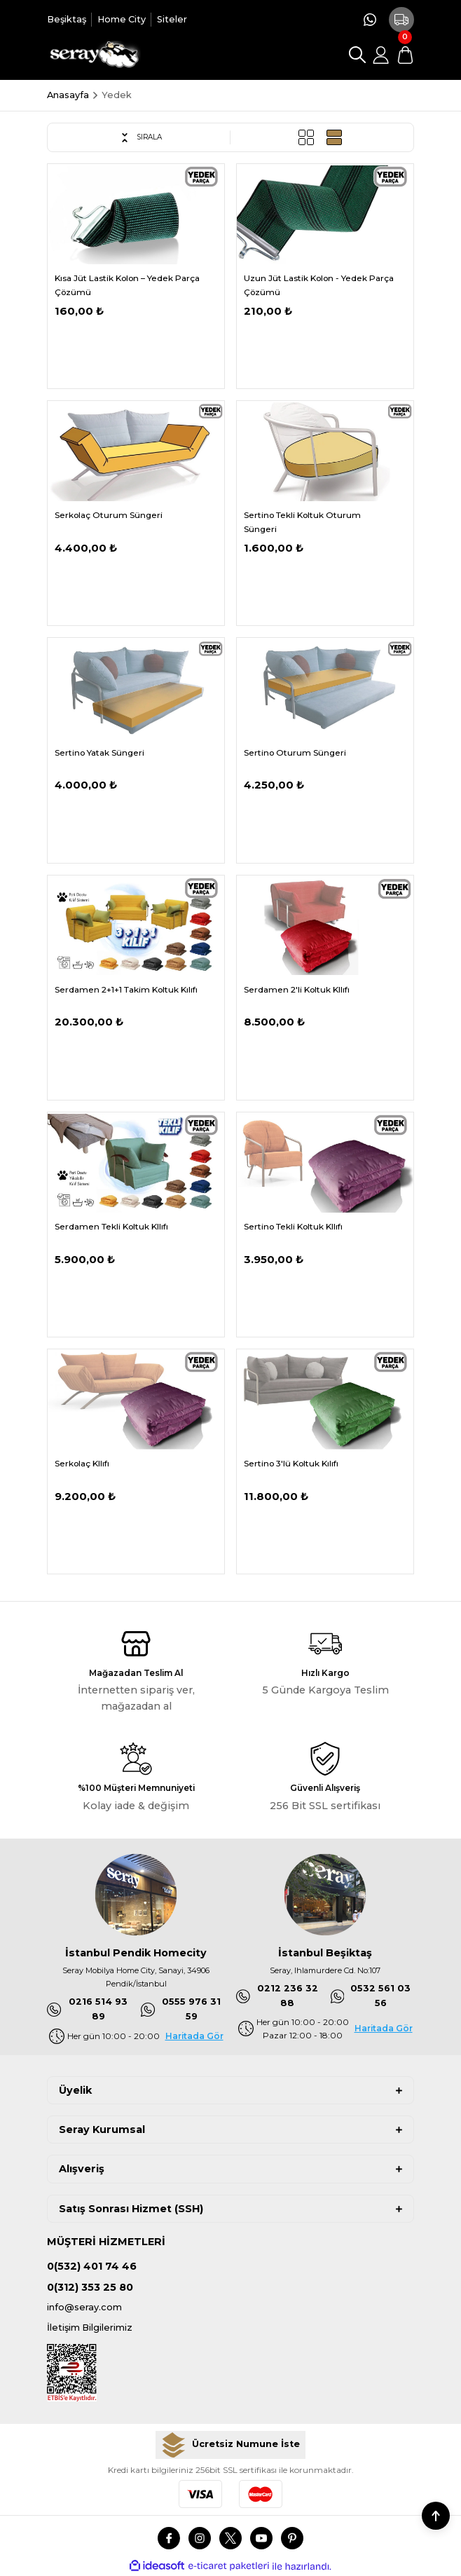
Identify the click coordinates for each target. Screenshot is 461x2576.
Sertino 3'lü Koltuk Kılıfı (291, 1463)
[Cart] (405, 55)
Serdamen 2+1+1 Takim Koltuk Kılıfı (126, 989)
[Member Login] (381, 55)
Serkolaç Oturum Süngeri (109, 515)
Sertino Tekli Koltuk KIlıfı (293, 1226)
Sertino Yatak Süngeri (99, 752)
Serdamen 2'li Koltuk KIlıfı (297, 989)
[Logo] (94, 55)
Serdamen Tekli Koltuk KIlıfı (111, 1226)
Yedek (117, 95)
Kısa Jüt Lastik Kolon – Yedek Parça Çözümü (127, 285)
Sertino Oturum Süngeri (295, 752)
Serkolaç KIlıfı (82, 1463)
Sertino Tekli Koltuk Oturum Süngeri (302, 522)
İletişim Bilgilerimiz (89, 2327)
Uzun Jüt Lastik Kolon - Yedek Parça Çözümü (319, 285)
